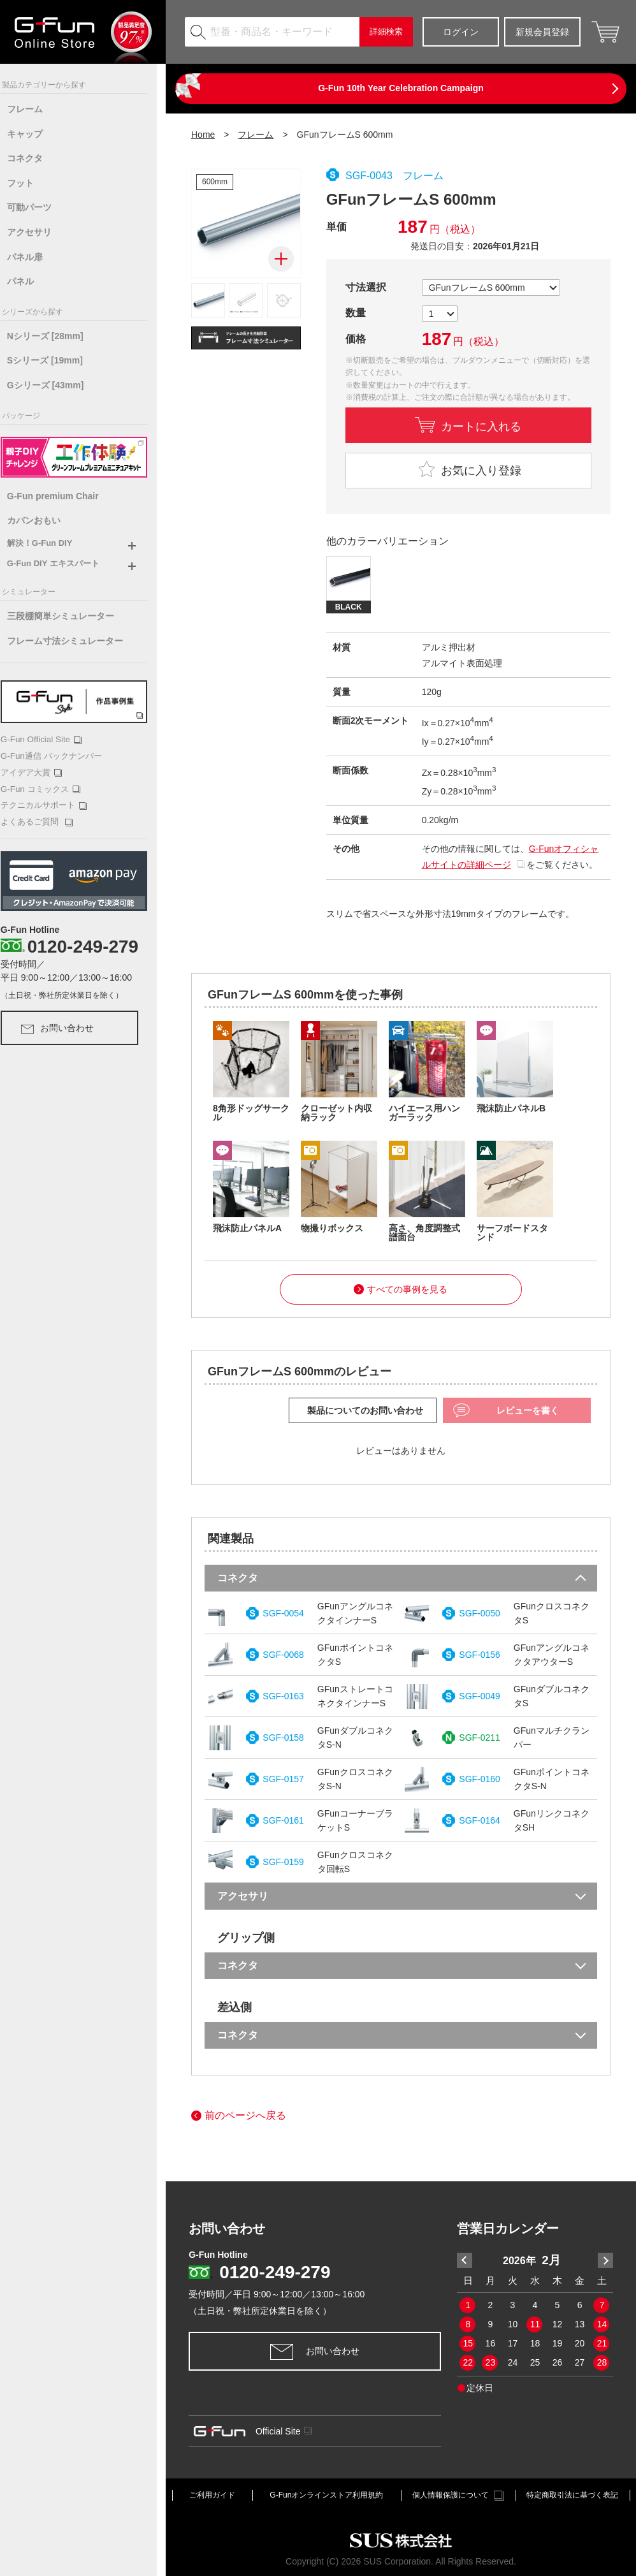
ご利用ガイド (212, 2495)
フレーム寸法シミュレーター (74, 641)
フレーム (34, 109)
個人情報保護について (458, 2496)
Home (203, 134)
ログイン (461, 32)
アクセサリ (38, 232)
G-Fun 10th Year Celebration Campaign (401, 88)
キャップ (34, 134)
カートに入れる (481, 425)
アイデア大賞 (40, 772)
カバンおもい (42, 520)
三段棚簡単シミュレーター (69, 616)
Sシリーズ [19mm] (54, 360)
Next (605, 2260)
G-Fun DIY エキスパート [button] (62, 563)
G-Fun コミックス (49, 788)
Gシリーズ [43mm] (54, 385)
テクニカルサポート (53, 804)
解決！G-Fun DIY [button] (49, 543)
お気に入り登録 (468, 469)
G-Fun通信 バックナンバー (60, 755)
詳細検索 (386, 31)
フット (29, 183)
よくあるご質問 (46, 819)
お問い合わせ (66, 1026)
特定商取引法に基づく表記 (572, 2495)
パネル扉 (34, 257)
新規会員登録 (542, 32)
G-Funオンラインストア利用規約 (326, 2495)
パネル (29, 281)
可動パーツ (38, 207)
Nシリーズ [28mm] (54, 336)
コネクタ (34, 158)
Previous (464, 2260)
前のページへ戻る (238, 2115)
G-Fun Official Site (49, 739)
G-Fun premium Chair (62, 496)
